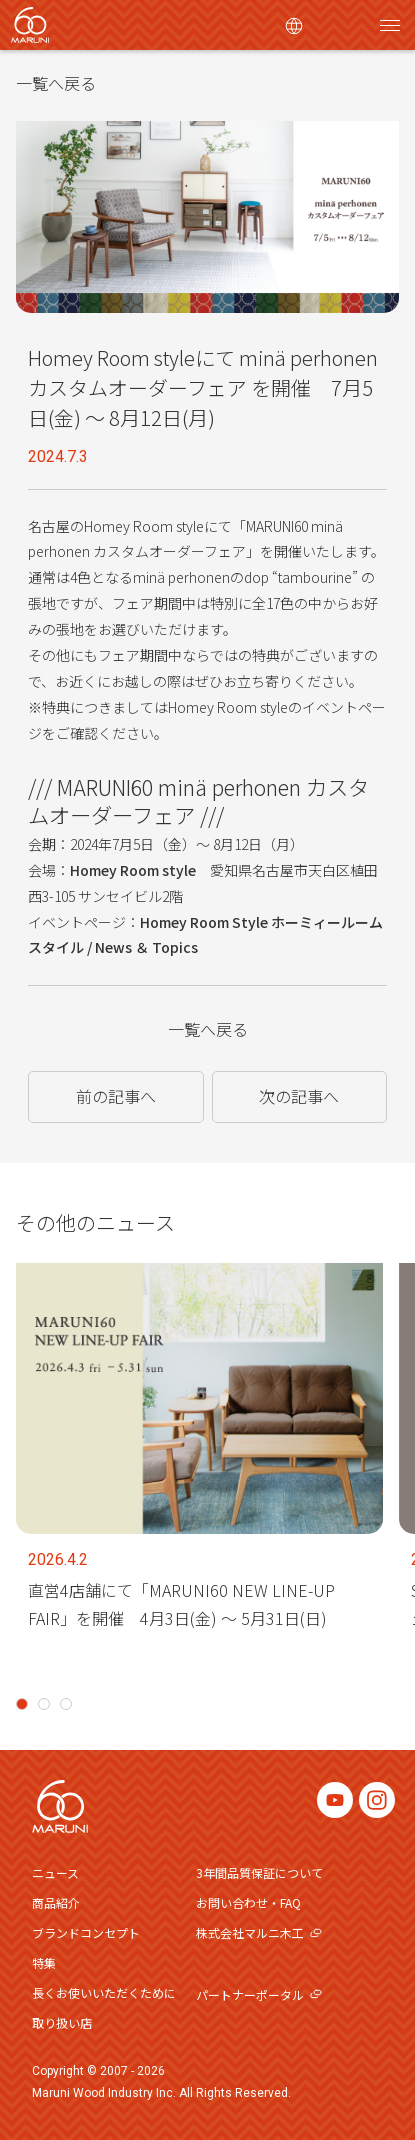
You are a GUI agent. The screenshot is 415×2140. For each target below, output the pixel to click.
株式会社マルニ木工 (259, 1932)
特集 (44, 1962)
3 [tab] (66, 1704)
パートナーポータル (259, 1994)
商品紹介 (56, 1902)
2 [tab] (44, 1704)
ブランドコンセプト (86, 1932)
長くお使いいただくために (104, 1992)
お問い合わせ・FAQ (248, 1902)
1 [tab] (22, 1704)
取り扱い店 (62, 2022)
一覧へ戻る (56, 83)
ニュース (55, 1872)
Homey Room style (133, 870)
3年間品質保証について (259, 1872)
